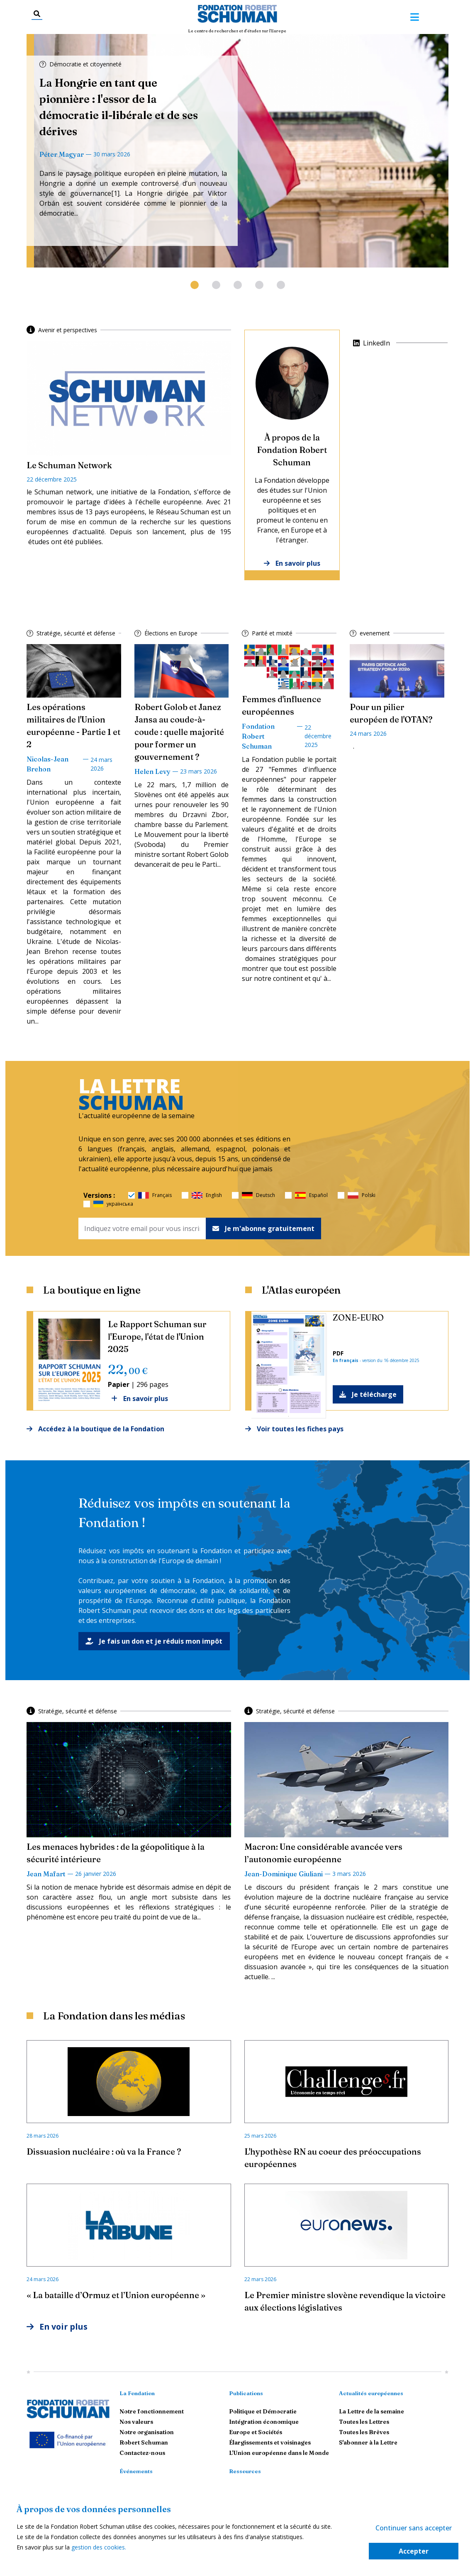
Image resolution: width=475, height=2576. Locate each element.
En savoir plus (292, 563)
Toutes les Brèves (364, 2432)
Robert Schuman (143, 2443)
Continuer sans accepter (413, 2527)
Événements (136, 2471)
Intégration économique (264, 2422)
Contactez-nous (142, 2453)
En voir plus (58, 2327)
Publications (246, 2393)
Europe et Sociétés (255, 2432)
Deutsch (258, 1195)
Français (155, 1195)
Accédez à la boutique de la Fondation (95, 1429)
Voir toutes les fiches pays (294, 1429)
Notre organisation (146, 2432)
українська (113, 1204)
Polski (361, 1195)
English (207, 1195)
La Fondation (137, 2393)
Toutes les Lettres (364, 2422)
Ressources (245, 2471)
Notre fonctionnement (151, 2411)
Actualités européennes (371, 2393)
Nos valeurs (136, 2422)
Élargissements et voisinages (270, 2443)
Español (311, 1195)
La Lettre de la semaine (371, 2411)
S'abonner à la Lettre (368, 2443)
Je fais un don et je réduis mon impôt (154, 1641)
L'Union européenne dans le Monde (279, 2453)
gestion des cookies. (98, 2547)
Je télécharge (368, 1394)
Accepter (414, 2551)
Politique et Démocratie (263, 2411)
